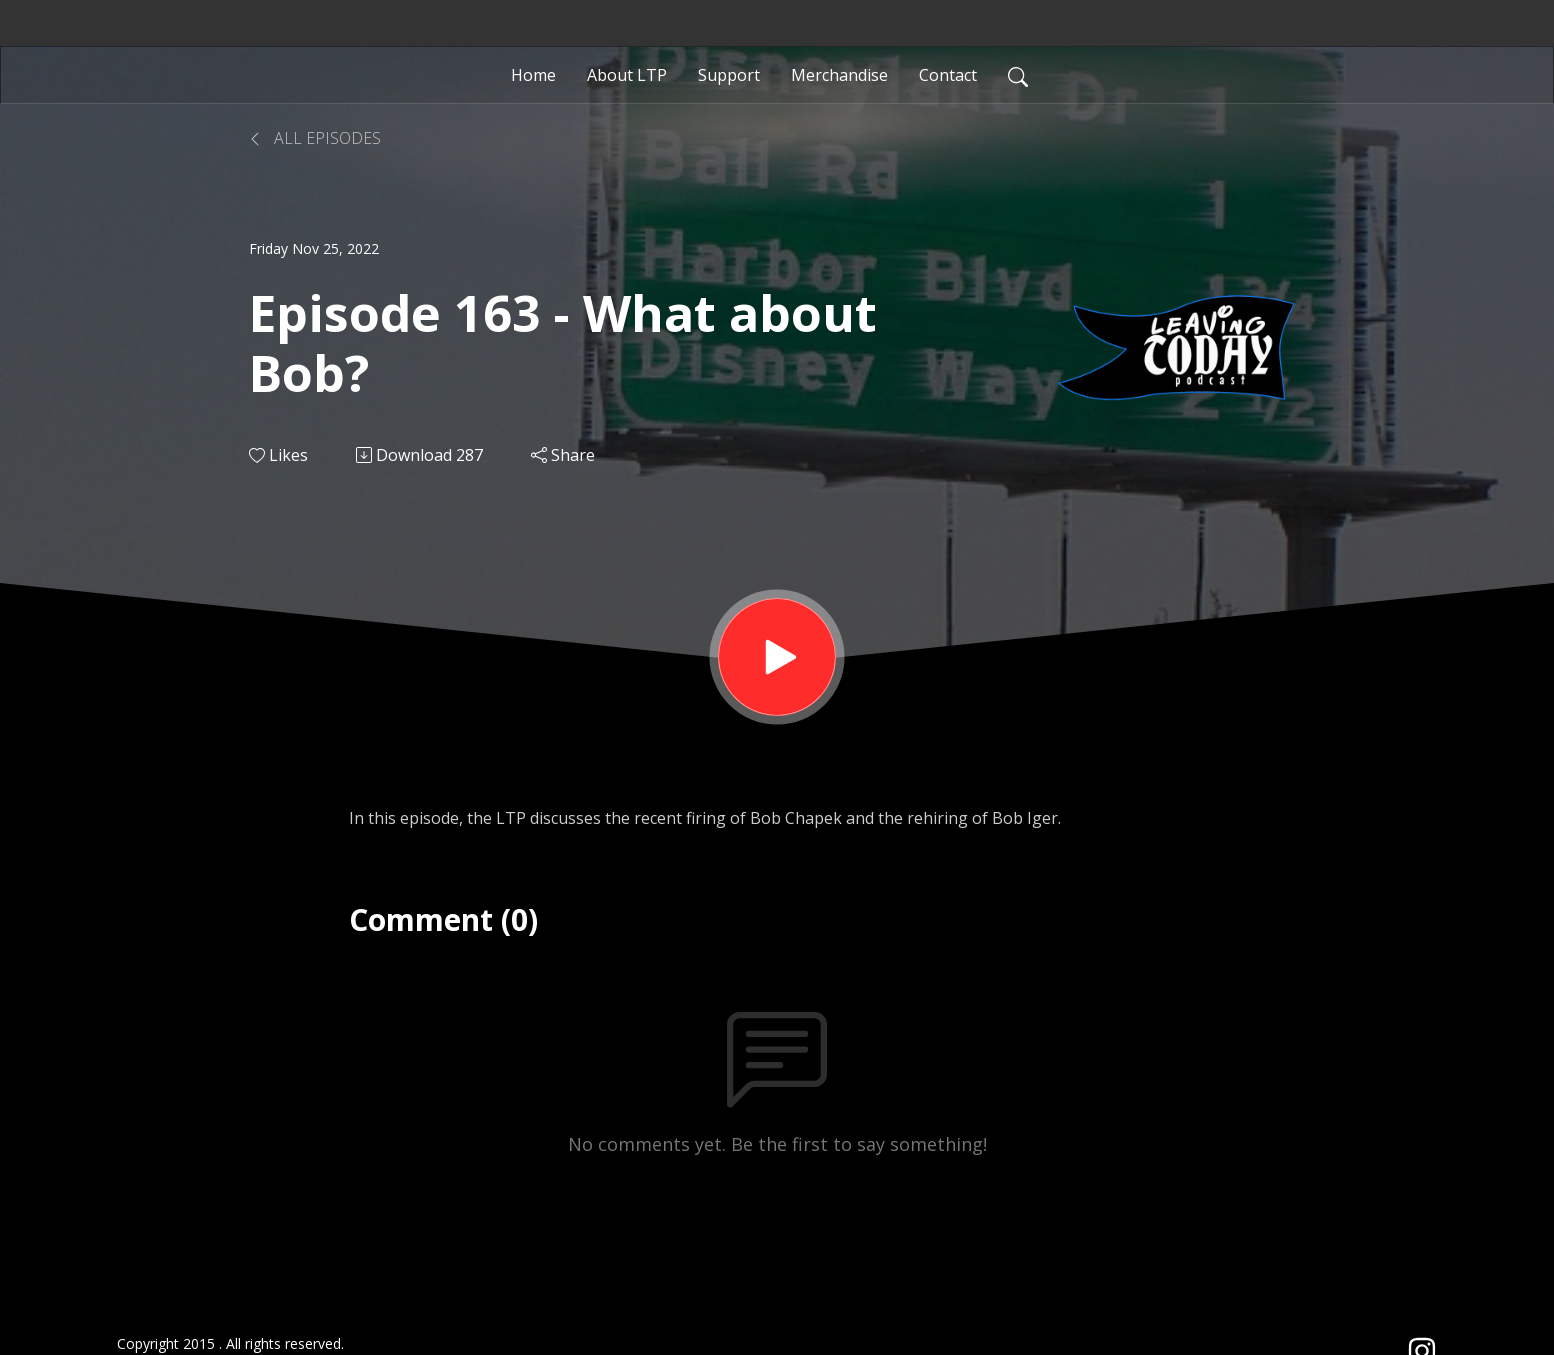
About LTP (627, 75)
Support (729, 75)
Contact (948, 75)
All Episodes (315, 138)
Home (533, 75)
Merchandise (839, 75)
